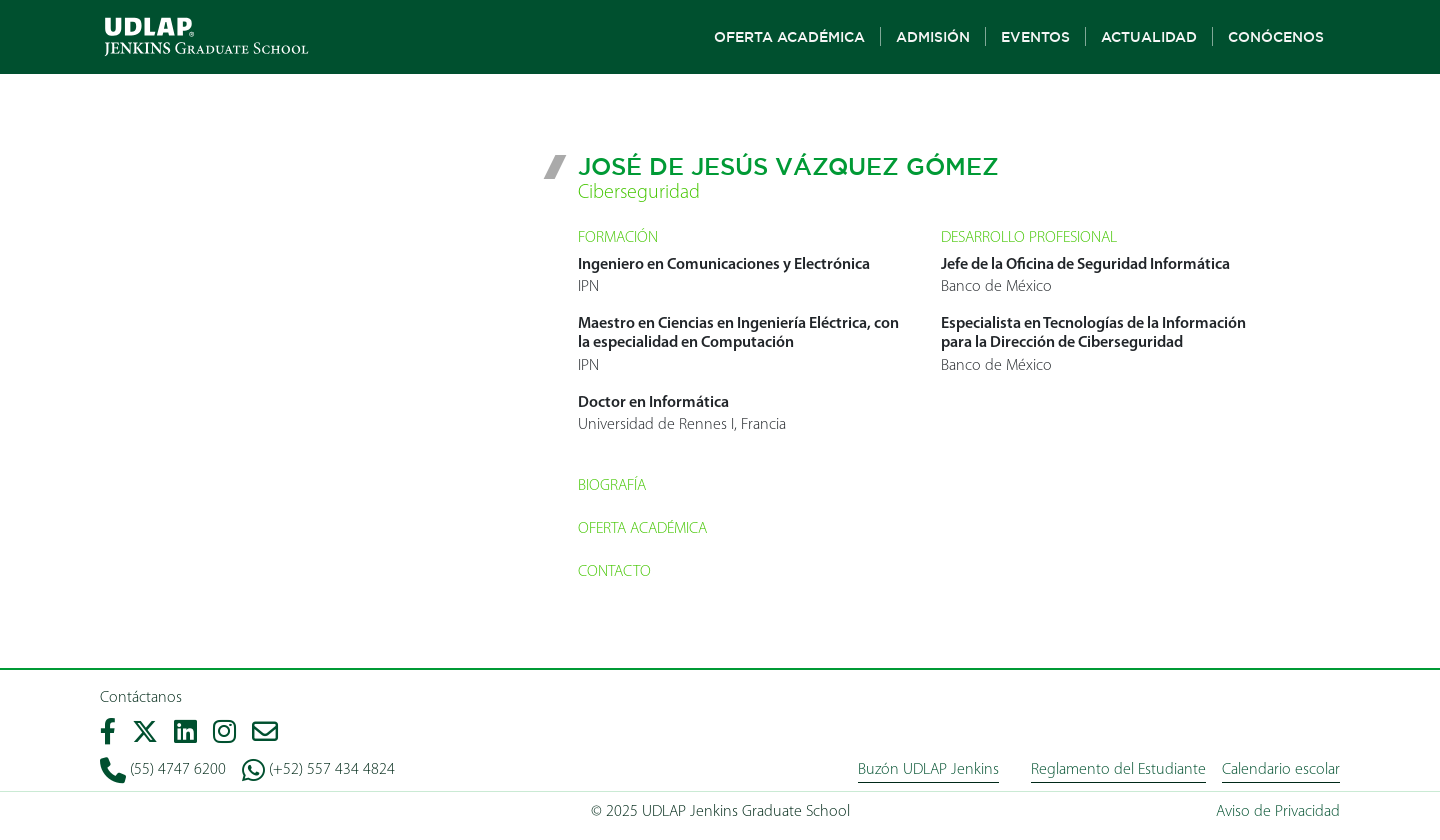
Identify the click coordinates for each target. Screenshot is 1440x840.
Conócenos (1276, 37)
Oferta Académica (789, 37)
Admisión (933, 37)
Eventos (1035, 37)
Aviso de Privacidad (1278, 812)
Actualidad (1149, 37)
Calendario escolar (1281, 770)
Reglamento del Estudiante (1118, 770)
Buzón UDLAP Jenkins (928, 770)
